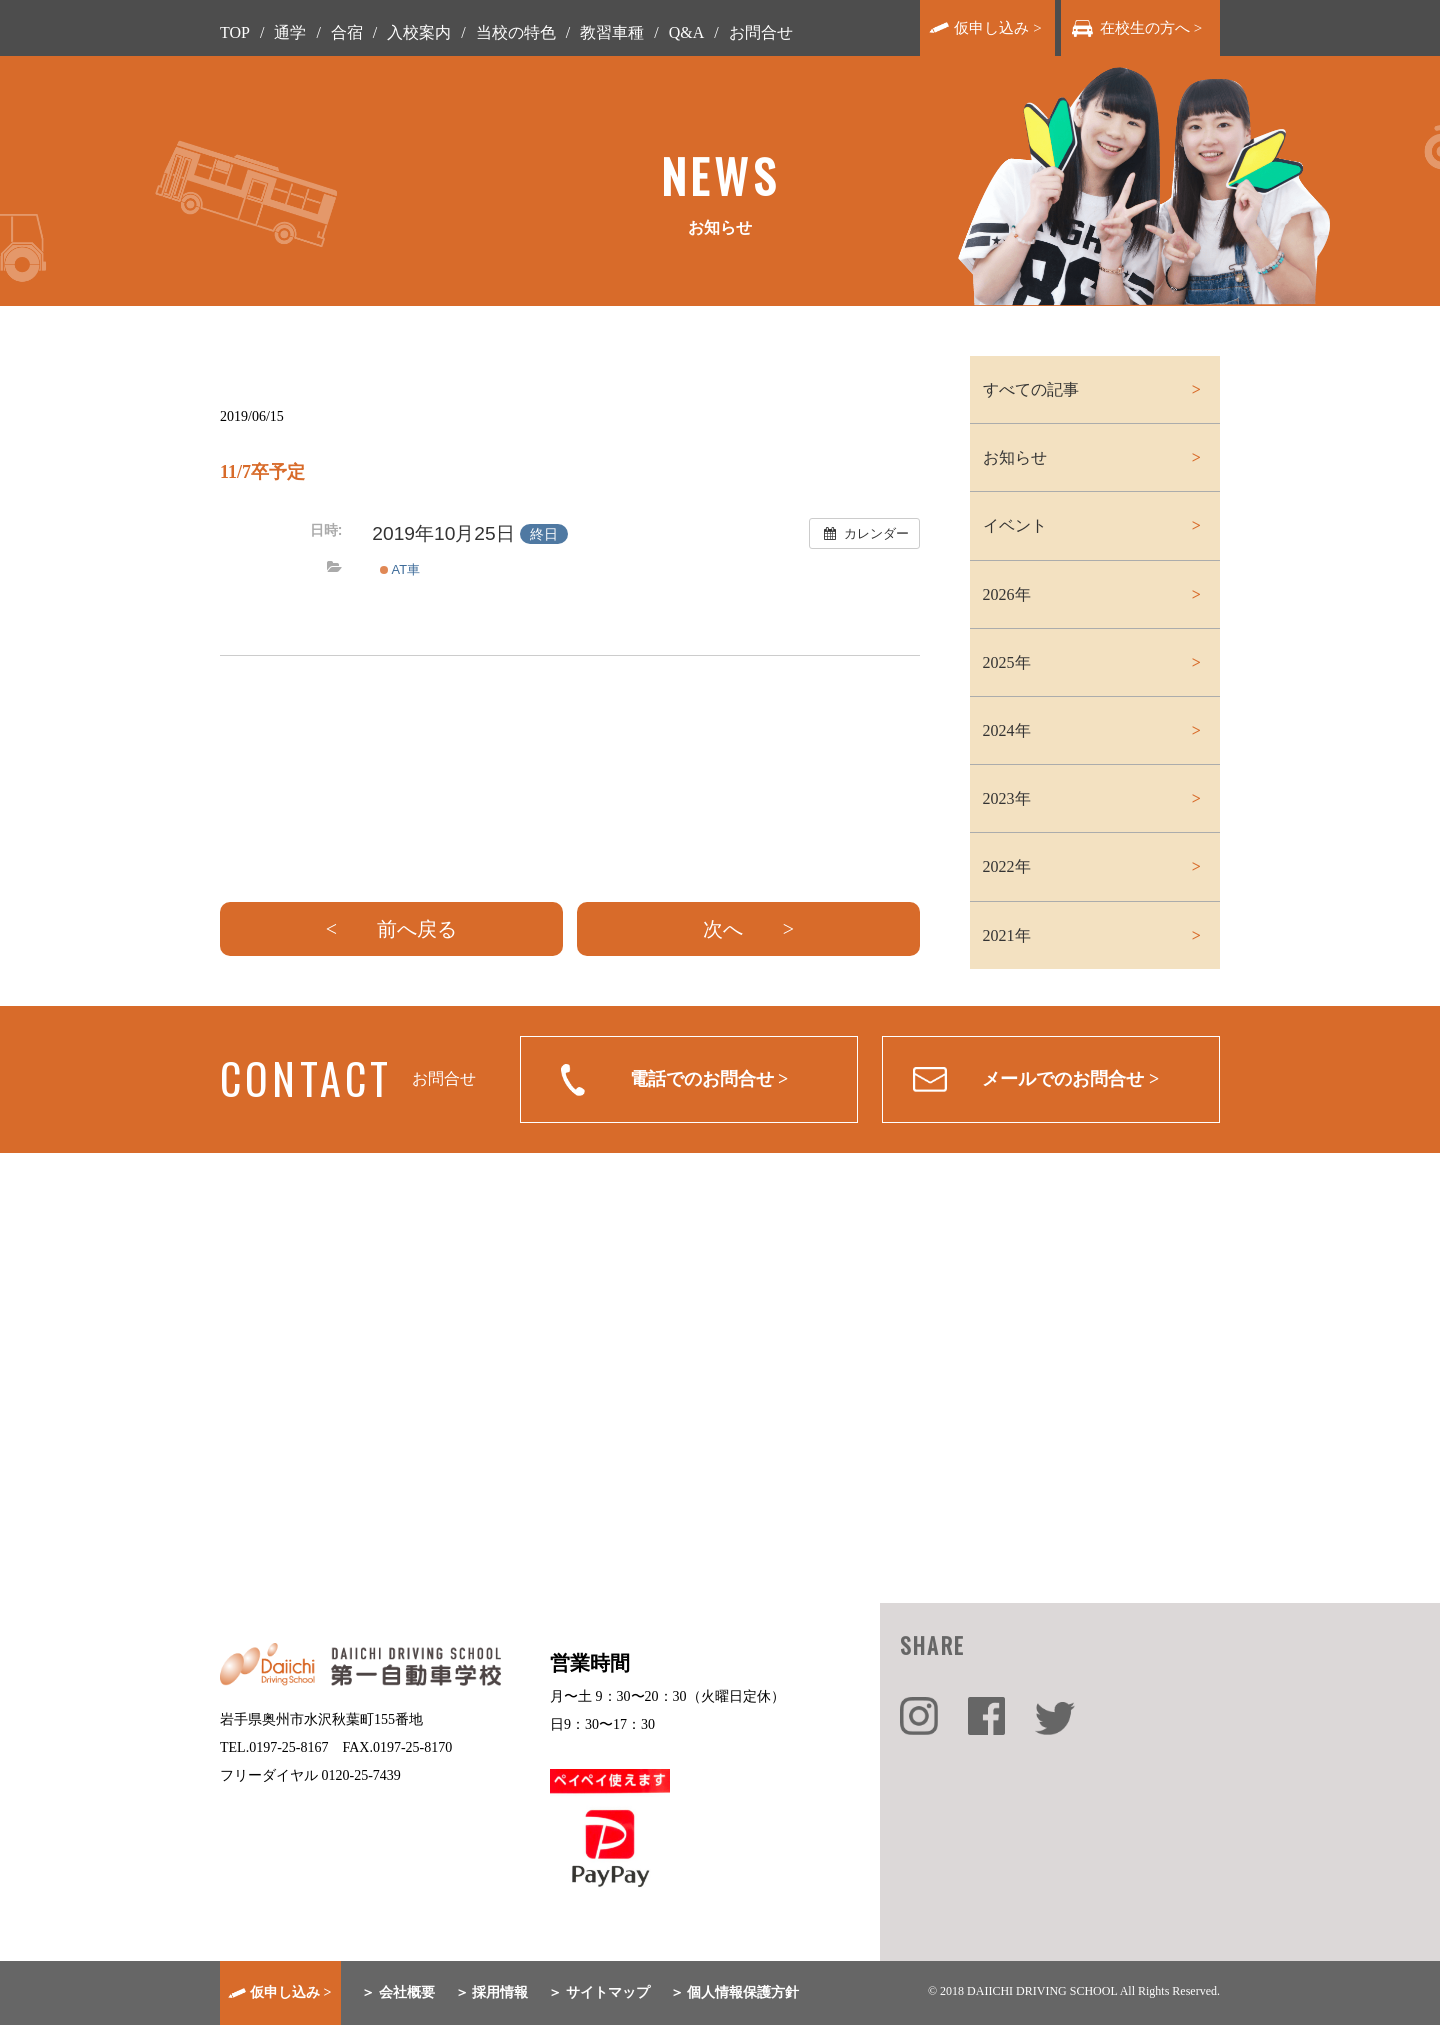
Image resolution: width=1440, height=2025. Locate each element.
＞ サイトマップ (599, 1992)
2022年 (1007, 866)
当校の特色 (516, 32)
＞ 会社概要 (398, 1992)
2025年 (1007, 662)
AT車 (400, 569)
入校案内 (419, 32)
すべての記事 (1031, 389)
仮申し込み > (997, 28)
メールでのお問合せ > (1070, 1079)
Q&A (687, 32)
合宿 (347, 32)
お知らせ (1015, 457)
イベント (1015, 525)
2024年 (1007, 730)
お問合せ (761, 32)
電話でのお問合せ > (709, 1079)
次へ (723, 929)
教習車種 (612, 32)
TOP (235, 32)
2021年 (1007, 935)
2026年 (1007, 594)
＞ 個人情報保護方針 (735, 1992)
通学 (290, 32)
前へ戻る (417, 929)
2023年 (1007, 798)
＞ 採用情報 (492, 1992)
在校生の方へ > (1151, 28)
